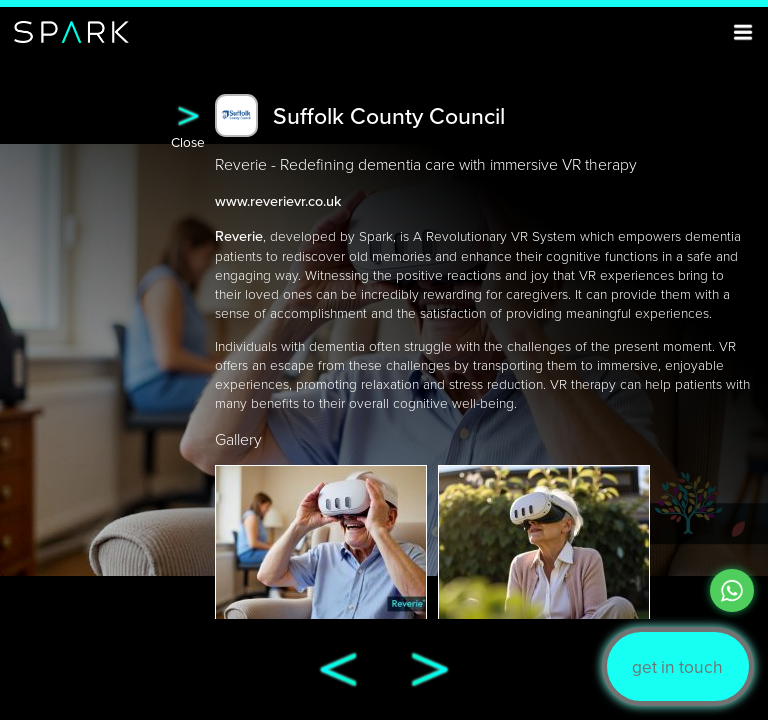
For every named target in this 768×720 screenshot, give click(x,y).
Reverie (239, 235)
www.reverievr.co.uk (278, 200)
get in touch (677, 666)
